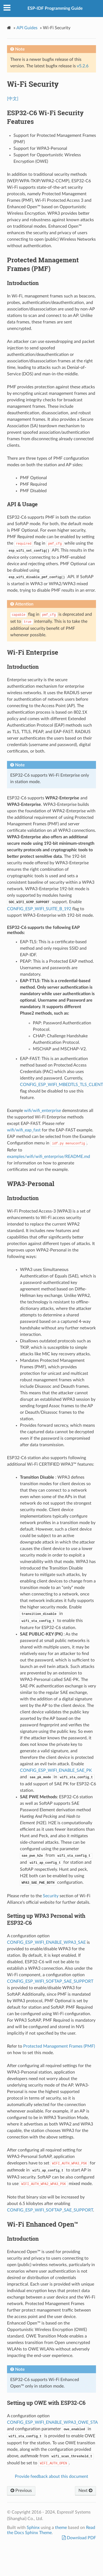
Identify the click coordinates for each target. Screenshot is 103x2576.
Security (51, 1896)
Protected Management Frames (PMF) (59, 2046)
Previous (21, 2490)
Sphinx (33, 2527)
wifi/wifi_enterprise (42, 1110)
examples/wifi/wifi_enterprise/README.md (48, 1156)
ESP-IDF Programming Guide (55, 8)
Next (85, 2490)
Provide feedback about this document (51, 2476)
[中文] (12, 99)
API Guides (26, 28)
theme (61, 2527)
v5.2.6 (82, 66)
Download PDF (81, 2538)
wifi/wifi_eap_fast (24, 1130)
